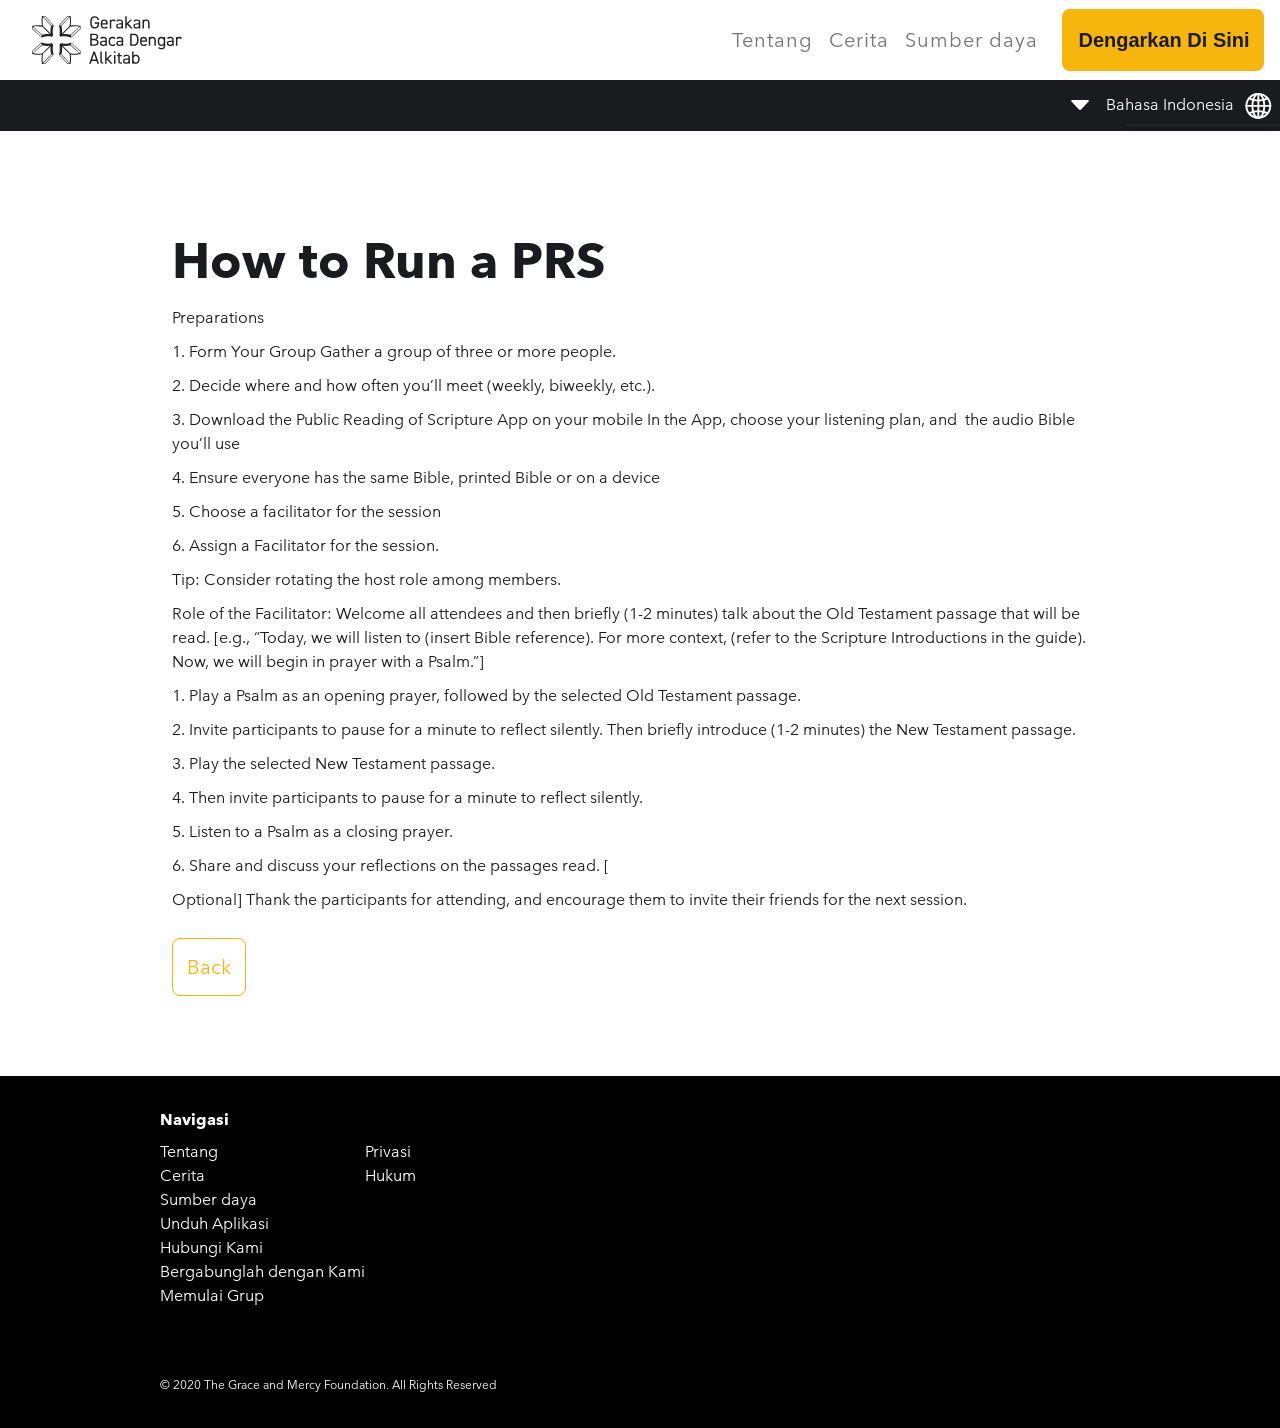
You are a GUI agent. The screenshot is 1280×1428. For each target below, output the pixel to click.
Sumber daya (971, 40)
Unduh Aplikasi (214, 1223)
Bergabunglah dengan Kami (262, 1271)
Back (209, 967)
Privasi (388, 1151)
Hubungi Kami (211, 1247)
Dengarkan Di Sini (1163, 40)
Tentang (772, 40)
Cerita (859, 40)
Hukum (390, 1175)
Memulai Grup (212, 1295)
